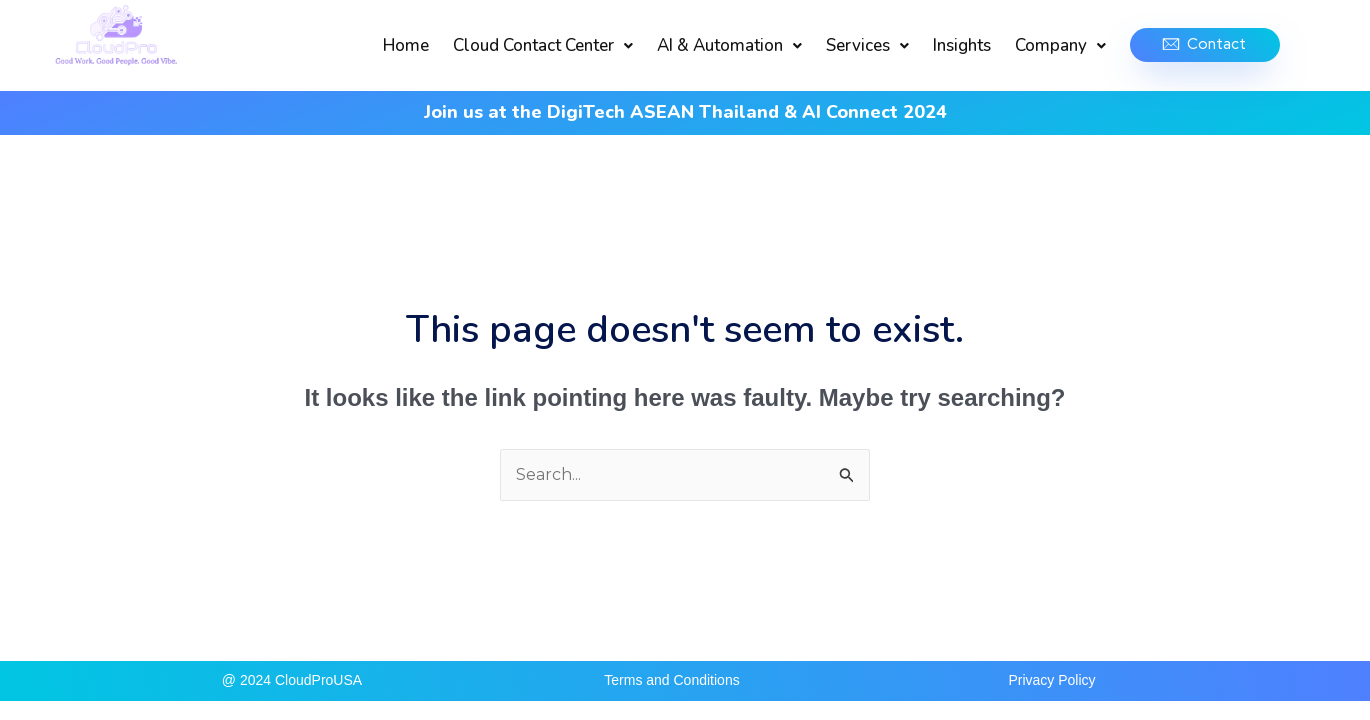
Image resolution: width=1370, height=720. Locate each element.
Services (867, 45)
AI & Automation (729, 45)
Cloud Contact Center (543, 45)
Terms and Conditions (671, 680)
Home (406, 45)
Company (1060, 45)
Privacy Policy (1051, 680)
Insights (962, 45)
